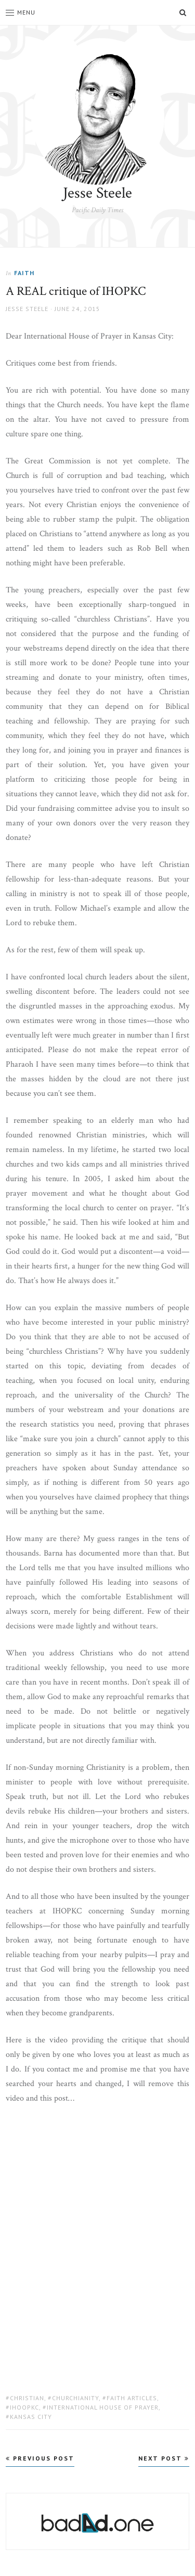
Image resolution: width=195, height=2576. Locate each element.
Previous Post (40, 2458)
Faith (24, 273)
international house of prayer (103, 2407)
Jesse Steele (97, 193)
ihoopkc (24, 2407)
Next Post (163, 2458)
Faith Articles (132, 2398)
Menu (20, 12)
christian (27, 2398)
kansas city (31, 2416)
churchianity (75, 2398)
